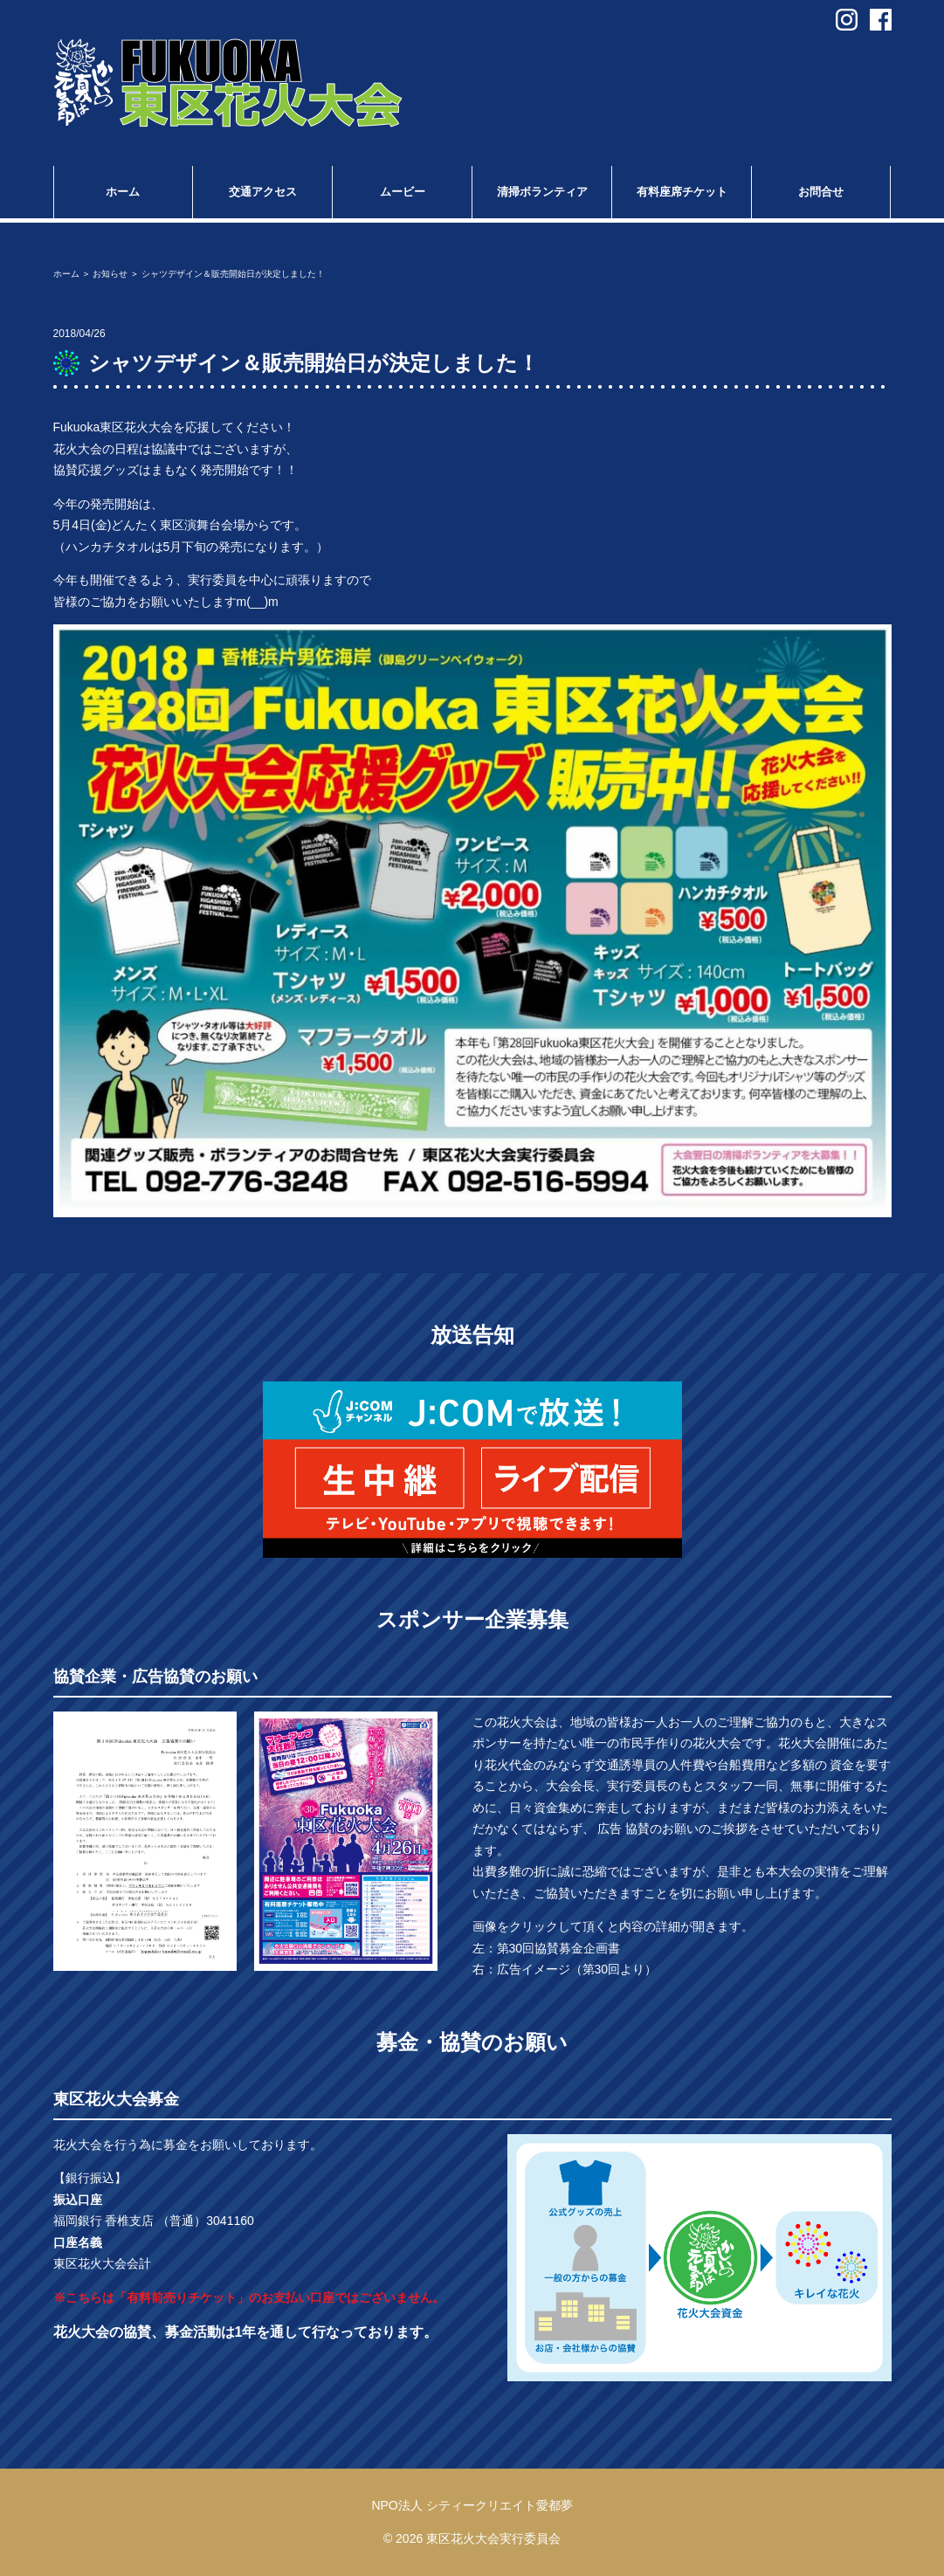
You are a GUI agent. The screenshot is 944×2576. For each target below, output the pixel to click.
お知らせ (110, 274)
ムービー (402, 191)
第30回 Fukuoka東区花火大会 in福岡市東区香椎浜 (228, 83)
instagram (847, 20)
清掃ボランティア (542, 191)
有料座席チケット (682, 191)
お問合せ (821, 191)
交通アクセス (263, 191)
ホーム (123, 191)
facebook (881, 20)
